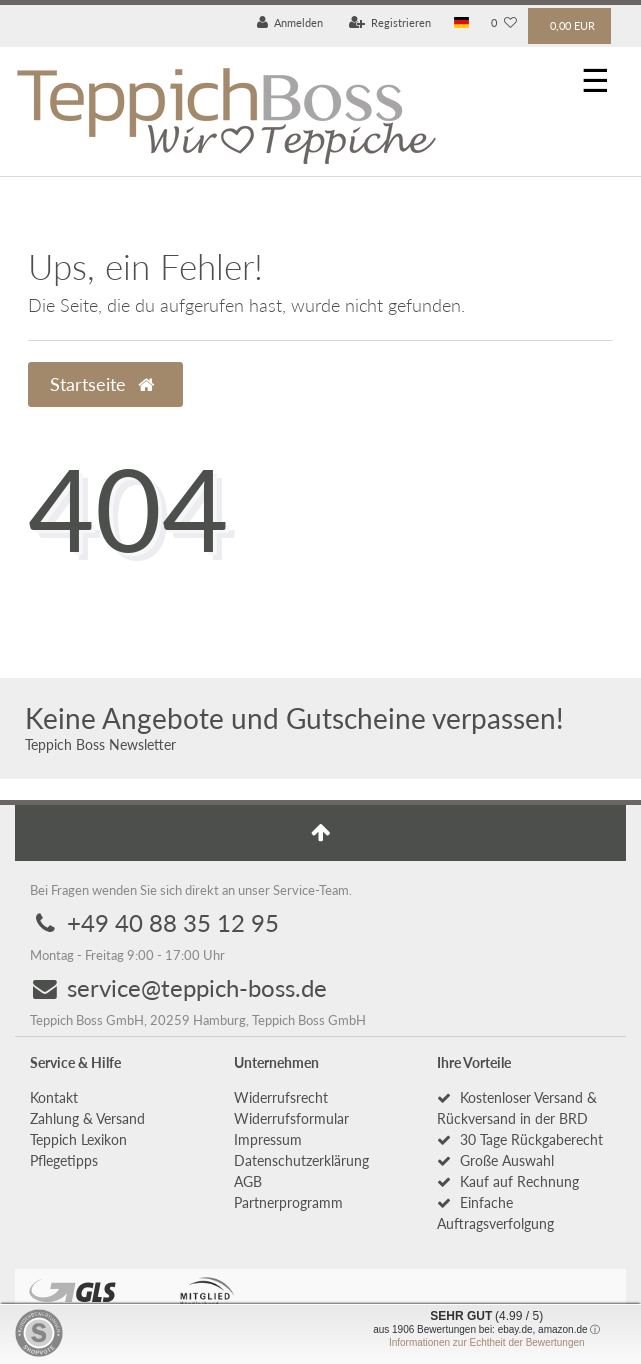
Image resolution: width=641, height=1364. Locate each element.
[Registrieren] (390, 23)
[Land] (461, 23)
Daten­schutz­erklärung (301, 1160)
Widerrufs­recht (281, 1097)
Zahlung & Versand (87, 1118)
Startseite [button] (102, 384)
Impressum (268, 1139)
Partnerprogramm (288, 1202)
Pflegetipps (64, 1160)
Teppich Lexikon (78, 1139)
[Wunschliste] (504, 23)
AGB (248, 1181)
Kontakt (54, 1097)
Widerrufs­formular (291, 1118)
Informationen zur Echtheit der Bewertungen (487, 1342)
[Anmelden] (290, 23)
